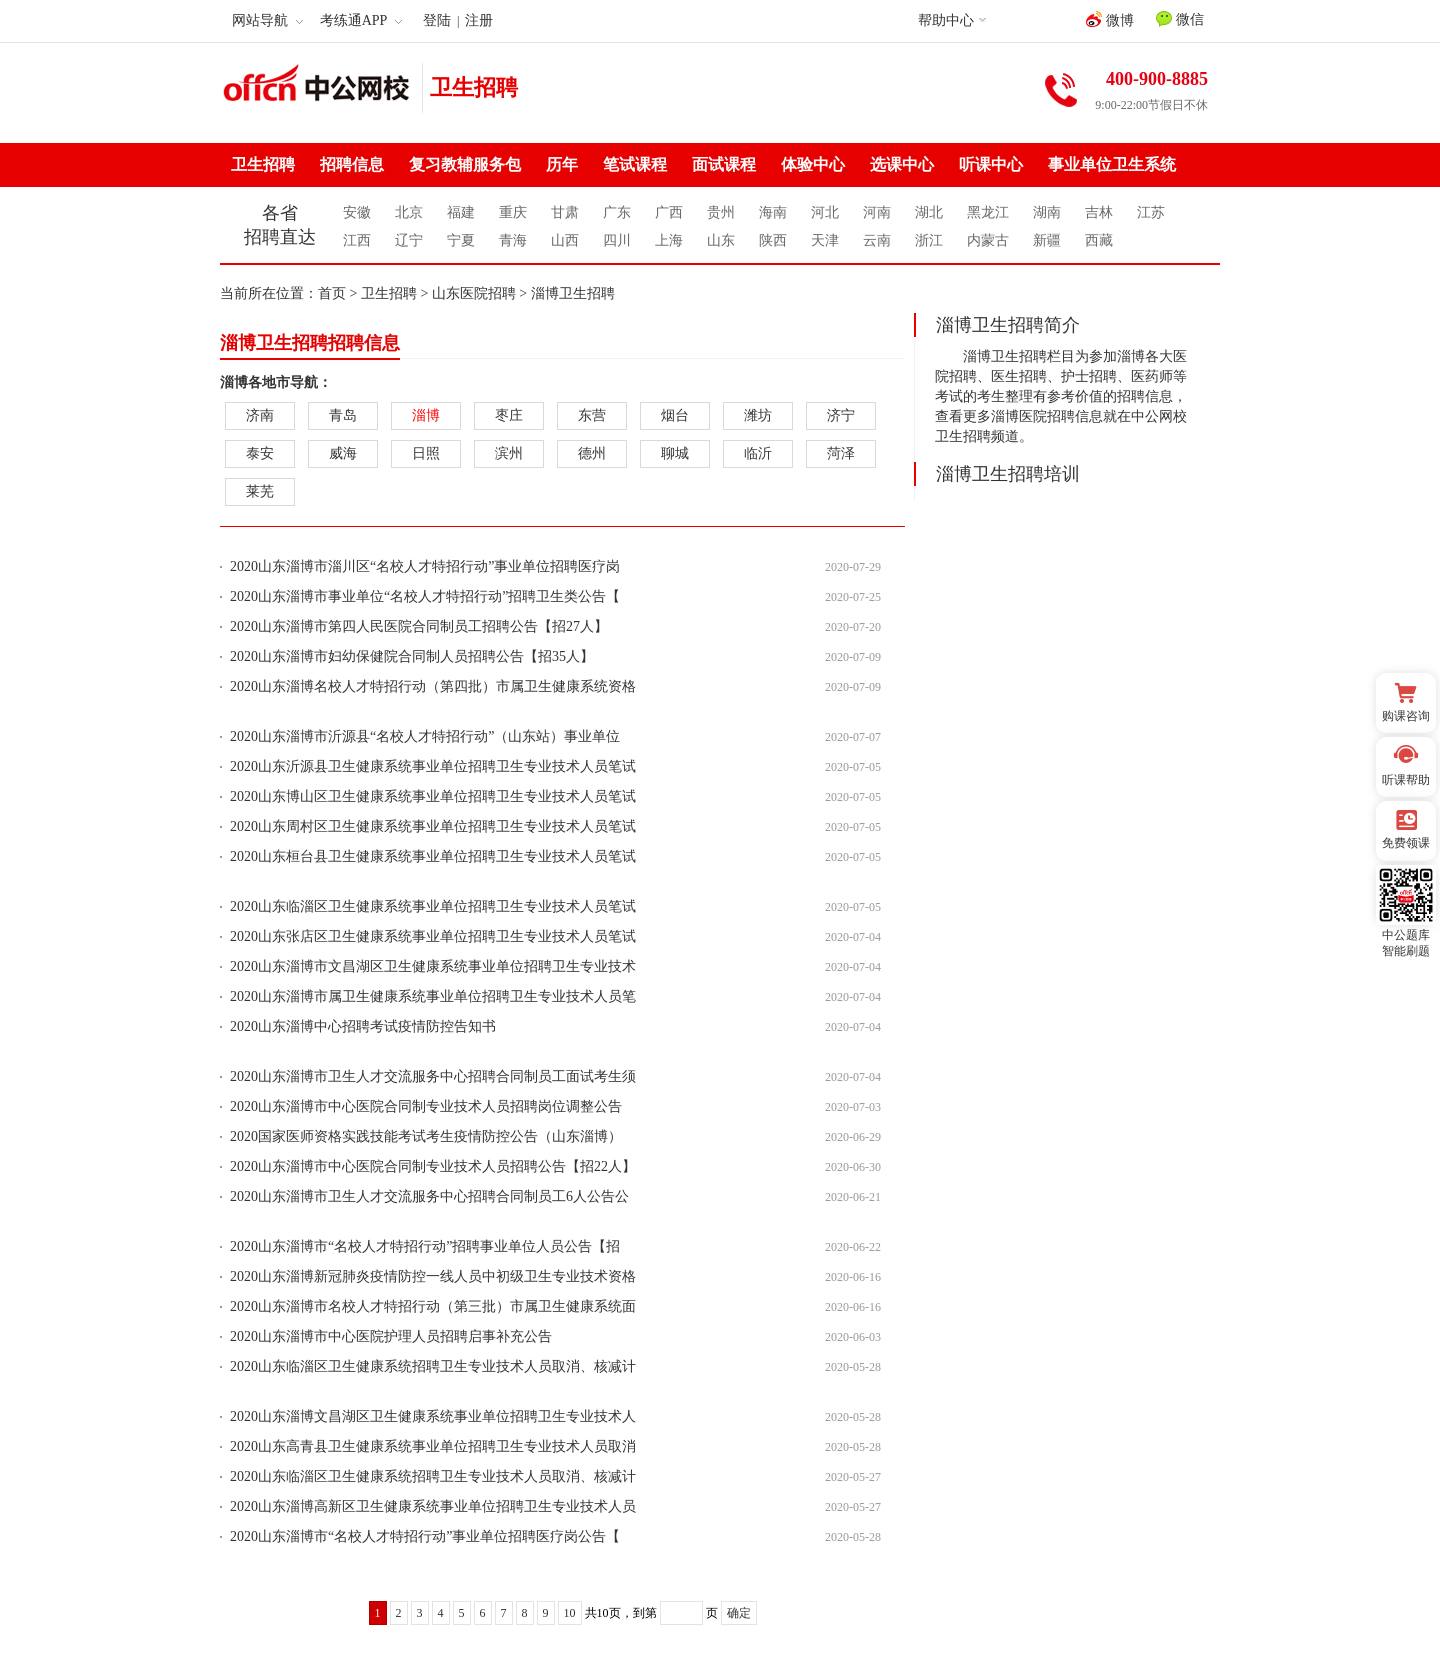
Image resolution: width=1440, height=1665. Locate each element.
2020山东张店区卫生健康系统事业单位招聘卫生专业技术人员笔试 (433, 936)
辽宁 (409, 240)
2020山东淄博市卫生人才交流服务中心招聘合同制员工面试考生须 (433, 1076)
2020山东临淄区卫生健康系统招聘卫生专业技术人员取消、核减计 (433, 1366)
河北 (825, 212)
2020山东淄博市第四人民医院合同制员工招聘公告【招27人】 (419, 626)
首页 (332, 293)
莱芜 (260, 491)
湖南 (1047, 212)
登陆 (437, 20)
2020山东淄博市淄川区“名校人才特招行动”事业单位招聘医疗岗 (425, 566)
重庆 (513, 212)
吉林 (1099, 212)
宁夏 (461, 240)
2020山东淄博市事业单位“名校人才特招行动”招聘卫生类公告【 (425, 596)
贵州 (721, 212)
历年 (562, 164)
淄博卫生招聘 (573, 293)
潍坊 (758, 415)
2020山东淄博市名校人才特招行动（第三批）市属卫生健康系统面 (433, 1306)
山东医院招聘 (474, 293)
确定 (739, 1613)
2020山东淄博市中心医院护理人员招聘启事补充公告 (391, 1336)
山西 (565, 240)
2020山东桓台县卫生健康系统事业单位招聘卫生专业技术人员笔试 (433, 856)
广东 (617, 212)
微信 (1180, 19)
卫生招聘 (474, 87)
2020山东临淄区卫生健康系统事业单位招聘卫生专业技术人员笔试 (433, 906)
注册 (479, 20)
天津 (825, 240)
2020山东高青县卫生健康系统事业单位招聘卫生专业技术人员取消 (433, 1446)
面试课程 (724, 164)
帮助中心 (946, 20)
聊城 (675, 453)
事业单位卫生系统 (1112, 164)
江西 (357, 240)
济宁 (841, 415)
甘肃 (565, 212)
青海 (513, 240)
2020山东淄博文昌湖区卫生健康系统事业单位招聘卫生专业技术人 (433, 1416)
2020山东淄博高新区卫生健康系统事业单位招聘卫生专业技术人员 (433, 1506)
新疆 (1047, 240)
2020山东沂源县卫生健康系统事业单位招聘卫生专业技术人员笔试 (433, 766)
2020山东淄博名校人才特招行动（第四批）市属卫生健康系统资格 (433, 686)
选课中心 (902, 164)
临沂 (758, 453)
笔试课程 (635, 164)
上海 (669, 240)
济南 (260, 415)
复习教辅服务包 (465, 164)
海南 (773, 212)
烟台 (675, 415)
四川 (617, 240)
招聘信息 (352, 164)
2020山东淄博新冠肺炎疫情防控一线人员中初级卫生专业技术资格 (433, 1276)
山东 (721, 240)
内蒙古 (988, 240)
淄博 (426, 415)
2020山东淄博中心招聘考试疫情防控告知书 (363, 1026)
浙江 (929, 240)
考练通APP (361, 20)
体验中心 (813, 164)
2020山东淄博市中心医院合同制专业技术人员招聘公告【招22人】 (433, 1166)
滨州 (509, 453)
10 (570, 1613)
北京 (409, 212)
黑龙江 (988, 212)
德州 (592, 453)
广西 (669, 212)
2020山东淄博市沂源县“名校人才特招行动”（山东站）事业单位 (425, 736)
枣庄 (509, 415)
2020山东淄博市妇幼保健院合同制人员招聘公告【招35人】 (412, 656)
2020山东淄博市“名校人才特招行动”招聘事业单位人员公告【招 (425, 1246)
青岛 (343, 415)
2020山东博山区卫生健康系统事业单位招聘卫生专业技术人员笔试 (433, 796)
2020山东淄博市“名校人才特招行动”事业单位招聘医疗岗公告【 (425, 1536)
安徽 (357, 212)
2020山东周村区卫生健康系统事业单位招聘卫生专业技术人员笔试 (433, 826)
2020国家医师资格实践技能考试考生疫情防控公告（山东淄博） (426, 1136)
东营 (592, 415)
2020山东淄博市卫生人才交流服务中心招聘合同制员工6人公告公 (429, 1196)
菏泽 (841, 453)
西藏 (1099, 240)
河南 (877, 212)
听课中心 (991, 164)
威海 (343, 453)
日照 (426, 453)
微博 (1110, 19)
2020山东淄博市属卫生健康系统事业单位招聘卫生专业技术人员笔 (433, 996)
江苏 (1151, 212)
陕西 (773, 240)
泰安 (260, 453)
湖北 (929, 212)
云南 (877, 240)
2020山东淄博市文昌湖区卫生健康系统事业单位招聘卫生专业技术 (433, 966)
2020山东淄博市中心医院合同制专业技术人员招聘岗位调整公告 (426, 1106)
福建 (461, 212)
